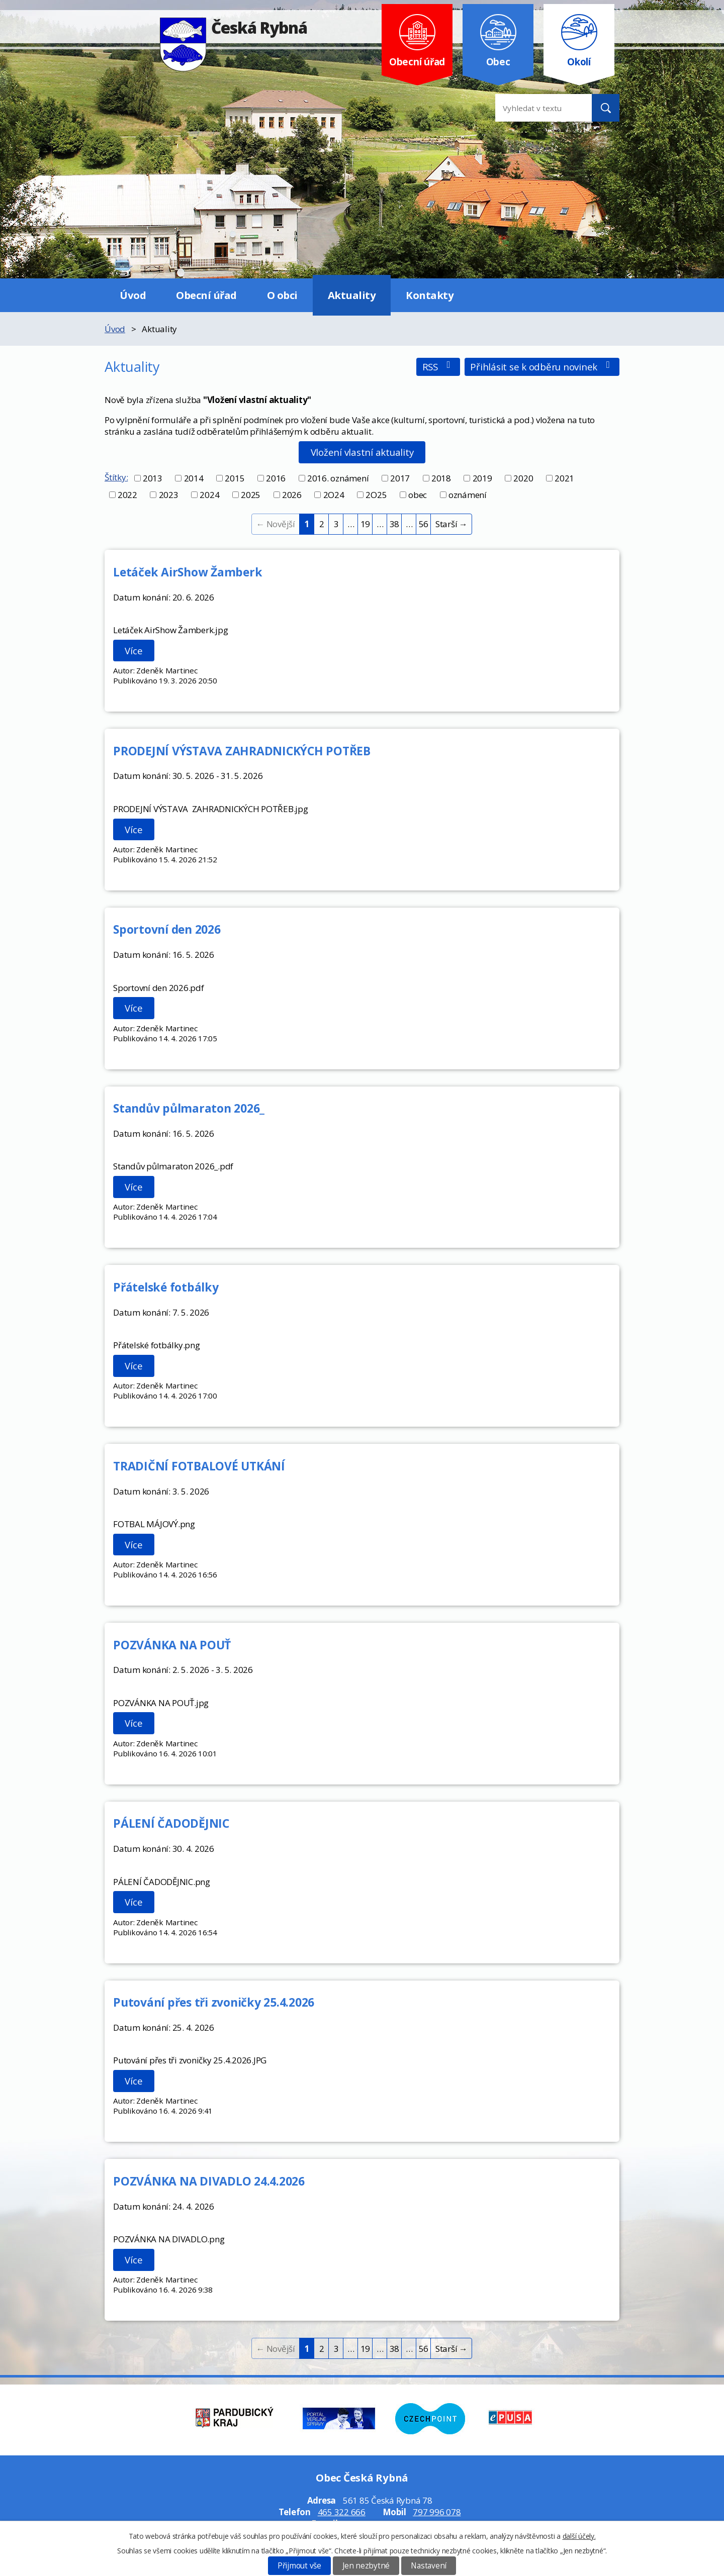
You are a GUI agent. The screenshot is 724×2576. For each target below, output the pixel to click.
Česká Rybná (233, 27)
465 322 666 (342, 2512)
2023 (168, 495)
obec (417, 495)
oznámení (467, 495)
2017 (400, 478)
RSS (438, 366)
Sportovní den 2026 (167, 929)
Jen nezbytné (366, 2565)
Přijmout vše (299, 2565)
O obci (282, 295)
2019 (482, 478)
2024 (209, 495)
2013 (152, 478)
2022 (127, 495)
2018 (441, 478)
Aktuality (352, 295)
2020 (523, 478)
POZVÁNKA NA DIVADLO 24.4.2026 (209, 2181)
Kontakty (430, 295)
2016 (276, 478)
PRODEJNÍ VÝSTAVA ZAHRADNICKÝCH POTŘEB (242, 751)
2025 (250, 495)
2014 (194, 478)
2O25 (376, 495)
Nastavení (428, 2565)
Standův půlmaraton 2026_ (188, 1108)
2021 (564, 478)
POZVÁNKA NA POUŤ (172, 1645)
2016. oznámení (338, 478)
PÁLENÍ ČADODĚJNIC (171, 1823)
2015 (234, 478)
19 (365, 524)
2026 (292, 495)
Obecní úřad (206, 295)
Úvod (133, 295)
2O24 (333, 495)
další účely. (579, 2536)
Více (133, 650)
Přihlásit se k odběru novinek (541, 366)
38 (395, 524)
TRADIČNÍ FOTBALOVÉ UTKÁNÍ (199, 1466)
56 (424, 524)
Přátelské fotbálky (166, 1287)
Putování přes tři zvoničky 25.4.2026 (213, 2002)
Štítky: (116, 477)
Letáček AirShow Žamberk (187, 572)
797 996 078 (437, 2512)
